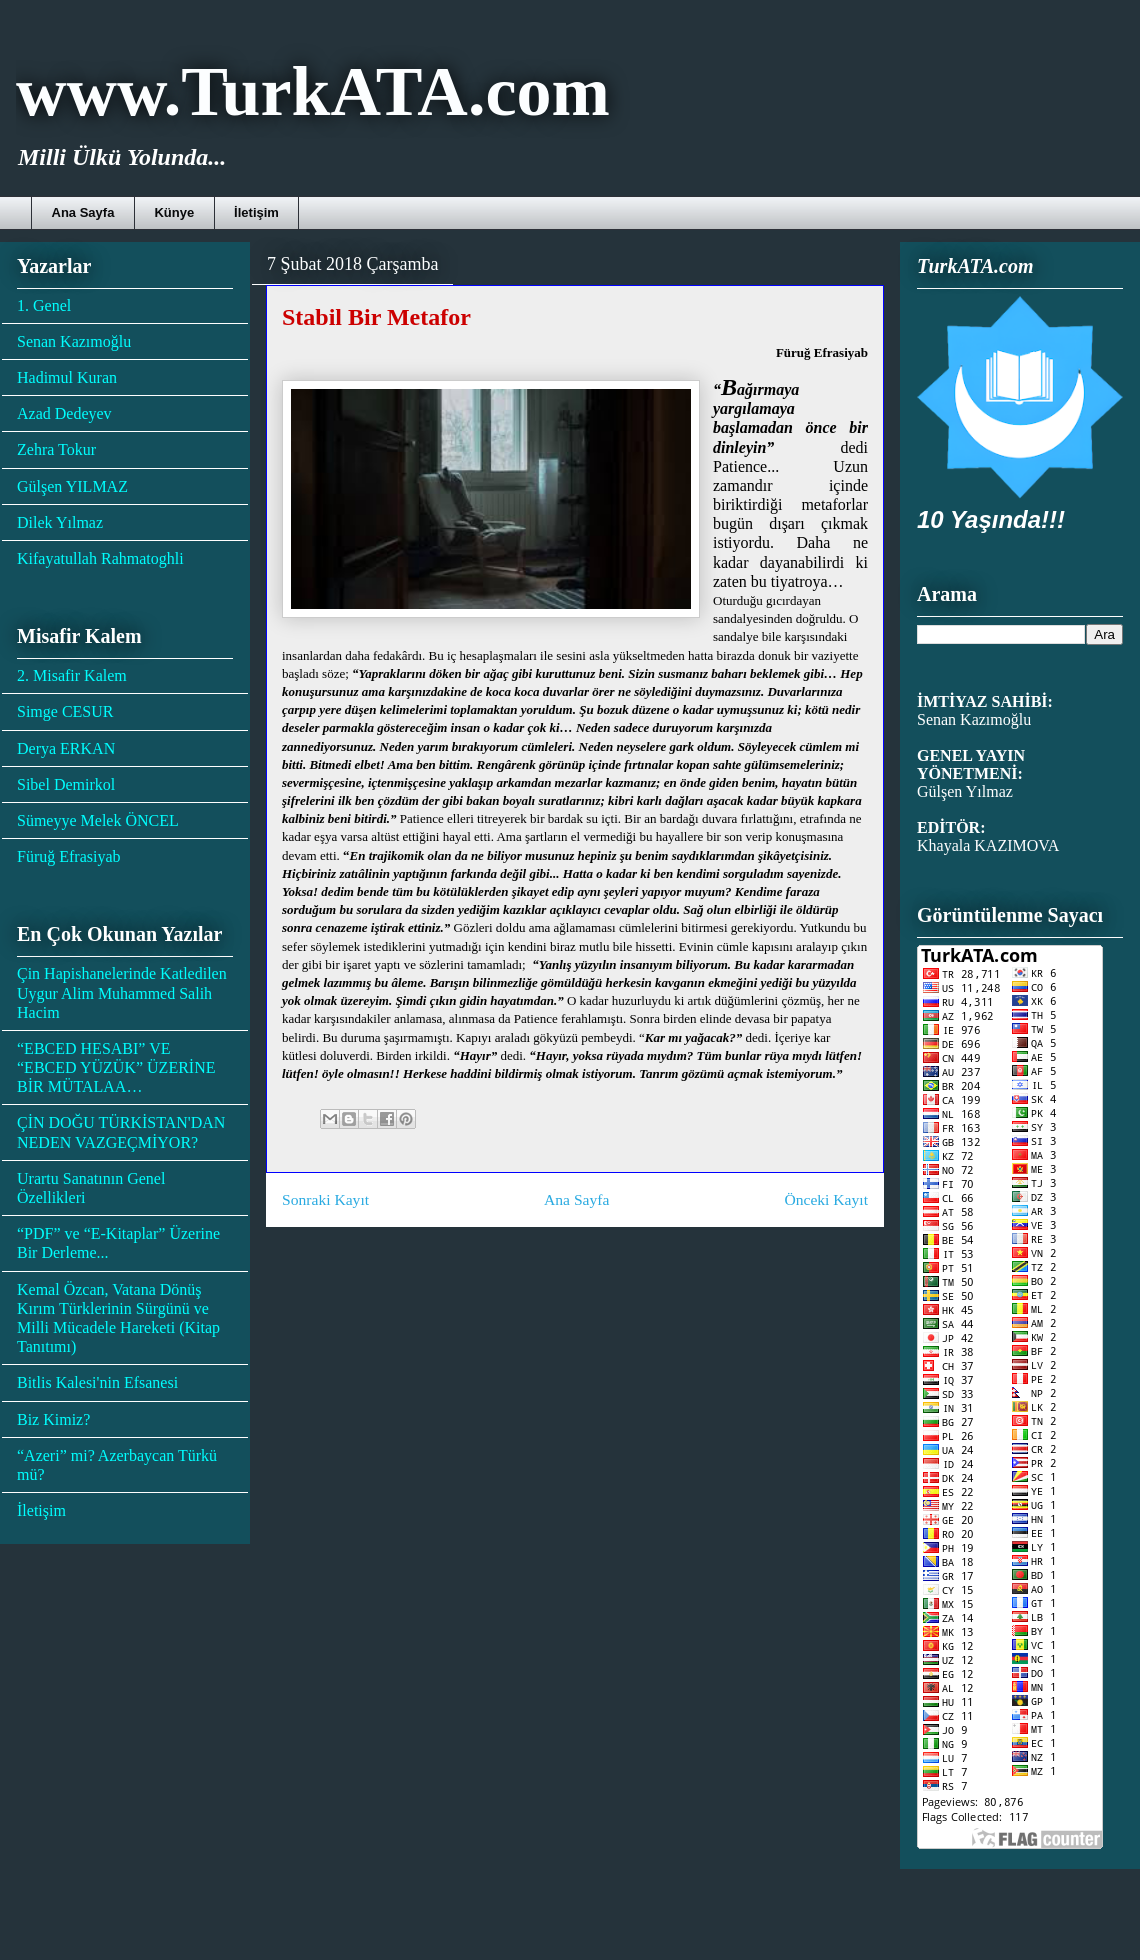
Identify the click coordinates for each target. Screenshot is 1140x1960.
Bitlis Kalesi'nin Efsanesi (97, 1382)
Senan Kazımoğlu (74, 341)
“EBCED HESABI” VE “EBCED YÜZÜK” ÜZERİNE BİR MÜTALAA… (116, 1067)
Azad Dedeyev (64, 413)
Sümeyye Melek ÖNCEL (98, 820)
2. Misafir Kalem (72, 675)
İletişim (256, 212)
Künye (174, 212)
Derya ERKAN (66, 748)
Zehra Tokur (56, 449)
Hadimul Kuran (67, 377)
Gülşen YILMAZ (72, 486)
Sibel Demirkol (66, 784)
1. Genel (44, 305)
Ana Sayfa (83, 212)
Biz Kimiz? (53, 1419)
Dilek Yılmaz (60, 522)
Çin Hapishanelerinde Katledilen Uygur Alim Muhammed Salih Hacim (122, 992)
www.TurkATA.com (313, 91)
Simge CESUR (65, 711)
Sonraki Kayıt (325, 1199)
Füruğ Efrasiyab (69, 856)
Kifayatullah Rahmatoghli (100, 558)
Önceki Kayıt (826, 1199)
